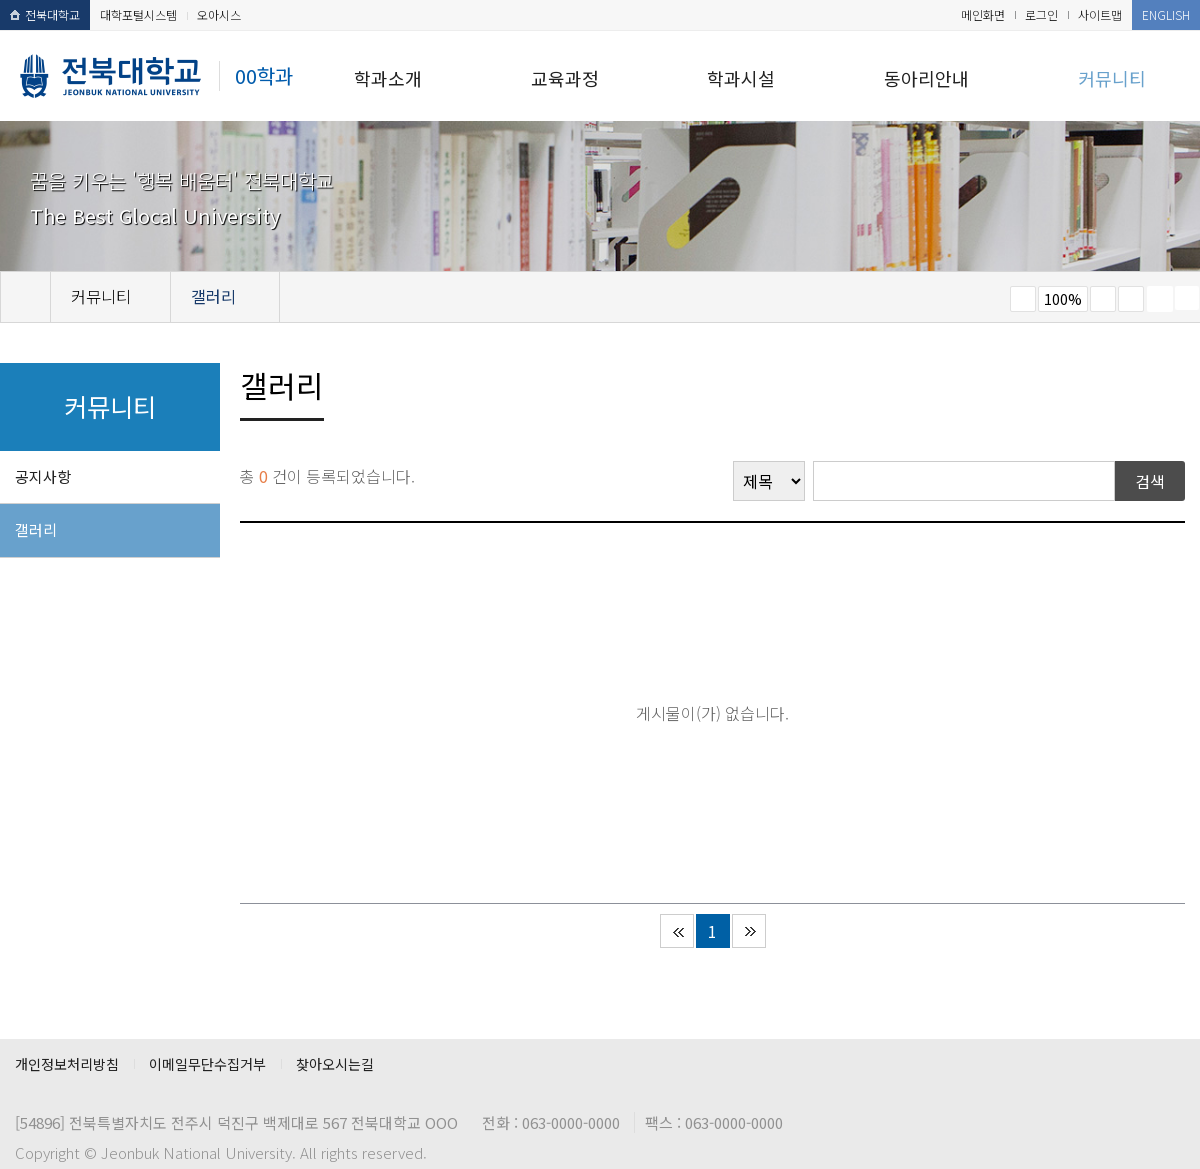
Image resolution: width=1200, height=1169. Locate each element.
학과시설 (741, 78)
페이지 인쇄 (1160, 299)
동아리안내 (926, 78)
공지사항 (43, 476)
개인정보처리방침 (67, 1064)
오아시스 (219, 14)
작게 (1023, 299)
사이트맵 (1100, 14)
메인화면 (983, 14)
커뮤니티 (1112, 78)
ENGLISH (1166, 14)
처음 (677, 931)
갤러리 (36, 529)
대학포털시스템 (138, 14)
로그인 (1041, 14)
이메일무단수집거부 (207, 1064)
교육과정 (565, 78)
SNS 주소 (1187, 298)
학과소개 (388, 78)
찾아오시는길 (335, 1064)
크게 (1103, 299)
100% (1063, 299)
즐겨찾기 (1131, 299)
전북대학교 (45, 14)
